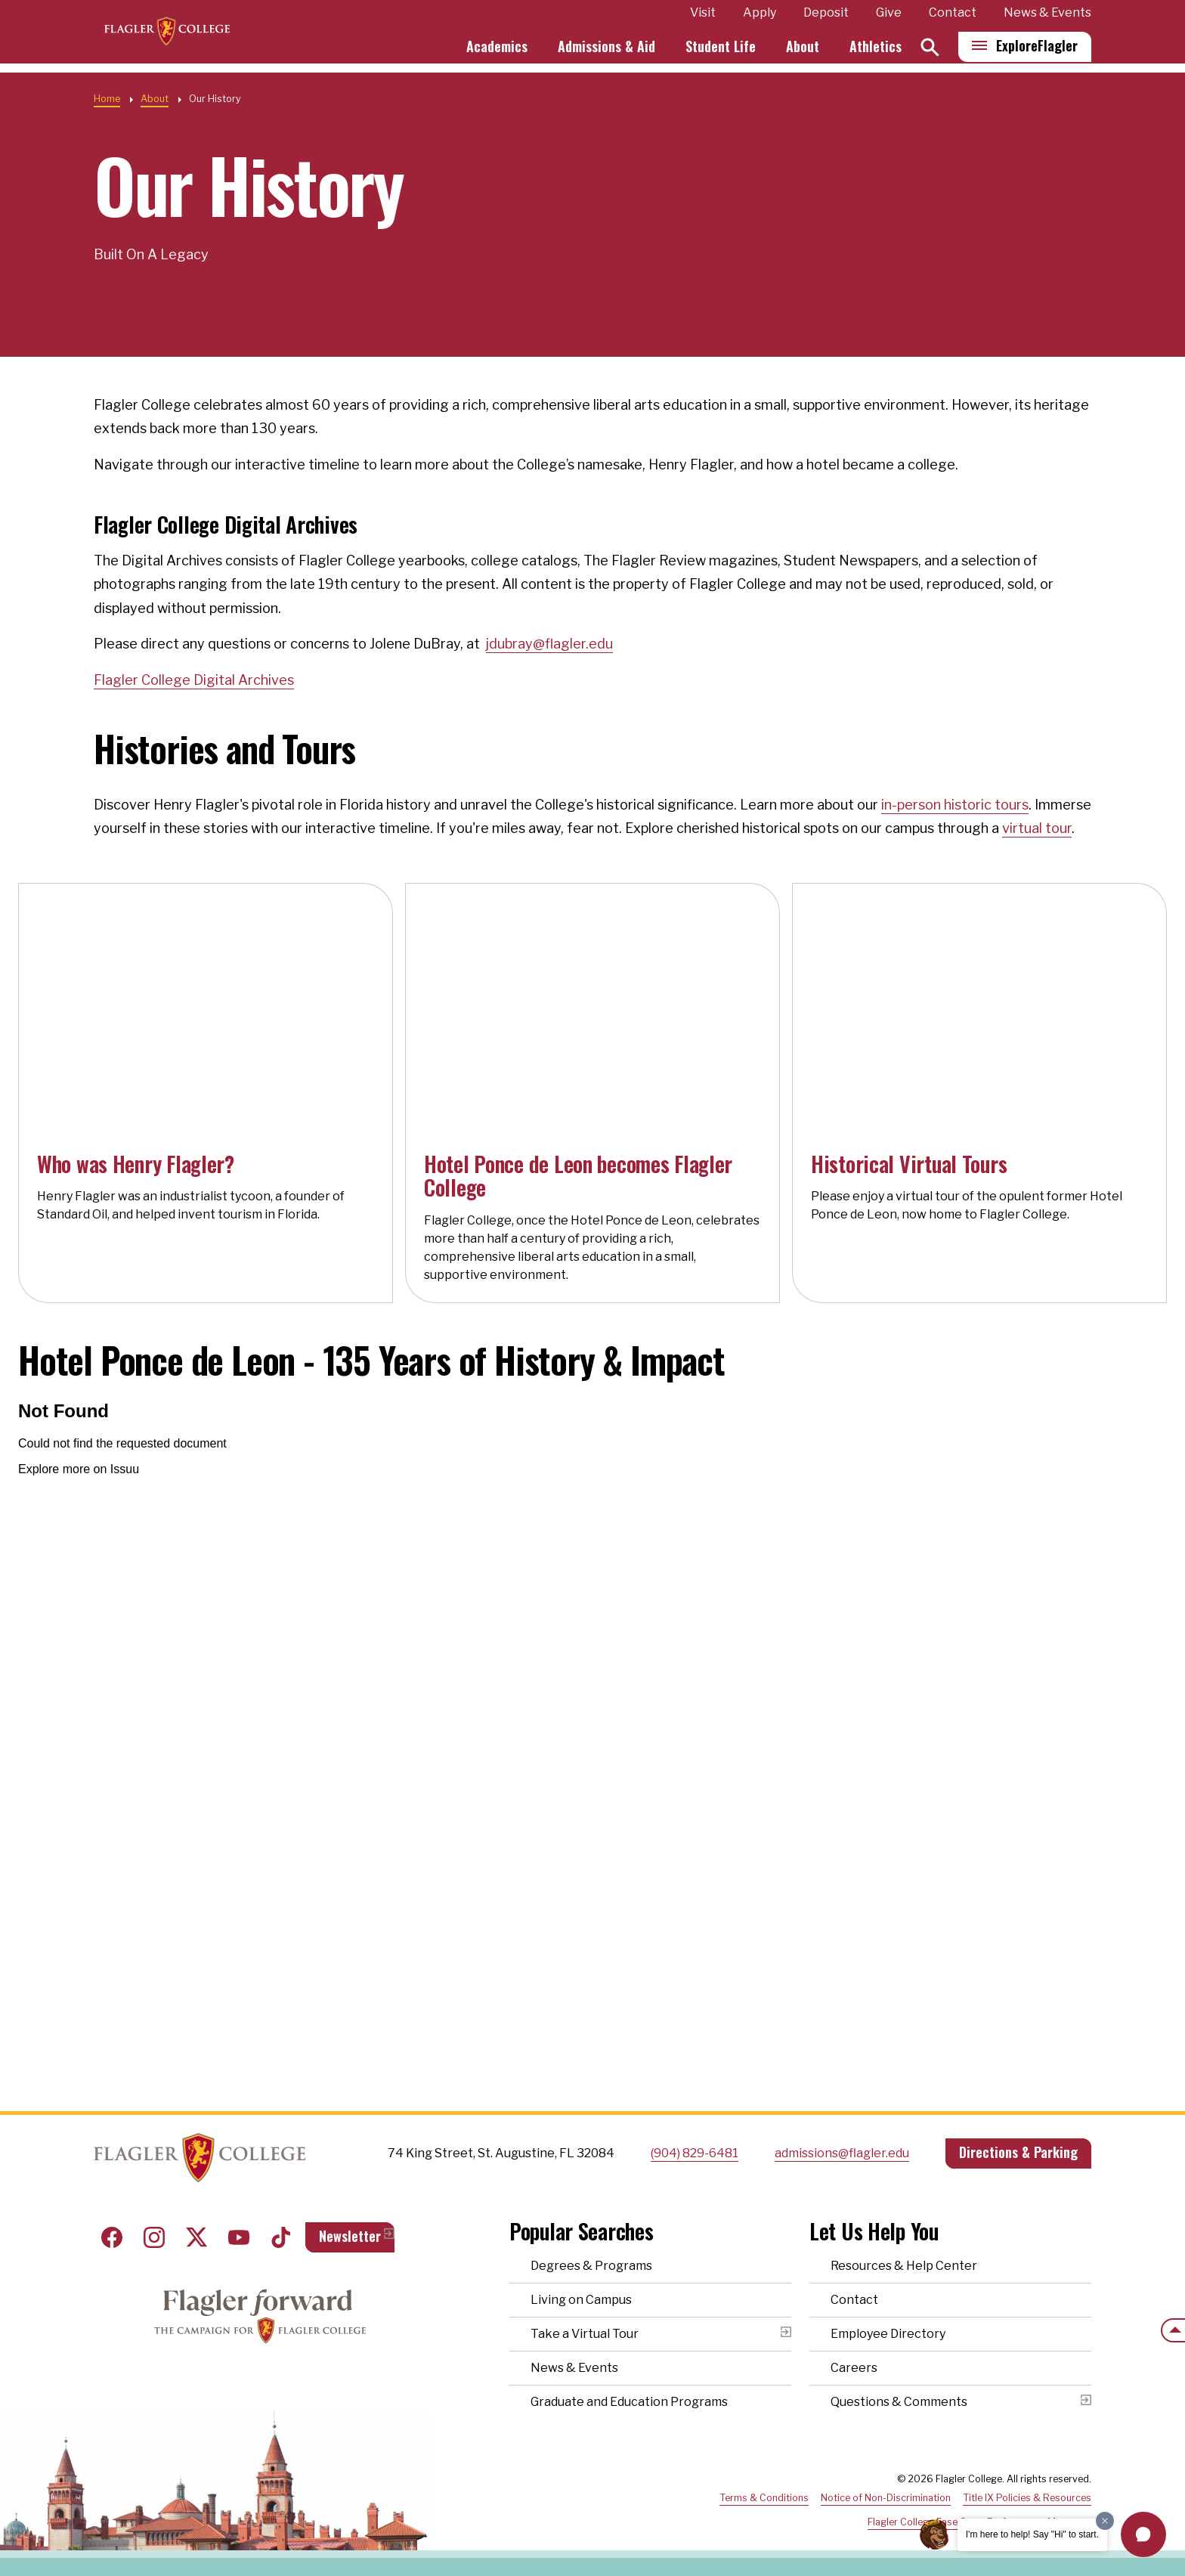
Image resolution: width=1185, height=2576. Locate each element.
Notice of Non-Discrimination (886, 2497)
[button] (1143, 2534)
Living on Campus (581, 2300)
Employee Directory (888, 2334)
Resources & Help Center (904, 2266)
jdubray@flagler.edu (549, 644)
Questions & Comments (899, 2402)
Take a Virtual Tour (585, 2334)
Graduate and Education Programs (629, 2402)
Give (889, 18)
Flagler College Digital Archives (194, 680)
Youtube (239, 2237)
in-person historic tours (955, 805)
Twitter (196, 2237)
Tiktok (281, 2237)
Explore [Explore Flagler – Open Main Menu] (1037, 50)
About (802, 51)
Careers (854, 2368)
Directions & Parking (1018, 2152)
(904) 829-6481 (694, 2153)
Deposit (826, 18)
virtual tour (1037, 828)
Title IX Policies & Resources (1027, 2497)
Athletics (875, 51)
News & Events (1047, 18)
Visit (703, 18)
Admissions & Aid (606, 51)
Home (107, 98)
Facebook (112, 2237)
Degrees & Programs (591, 2266)
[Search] (930, 52)
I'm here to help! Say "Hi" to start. (1032, 2534)
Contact (952, 18)
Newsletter (350, 2236)
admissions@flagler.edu (842, 2153)
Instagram (154, 2237)
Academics (497, 51)
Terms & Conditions (764, 2497)
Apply (759, 18)
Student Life (720, 51)
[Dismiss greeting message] (1105, 2521)
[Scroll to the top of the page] (1173, 2330)
